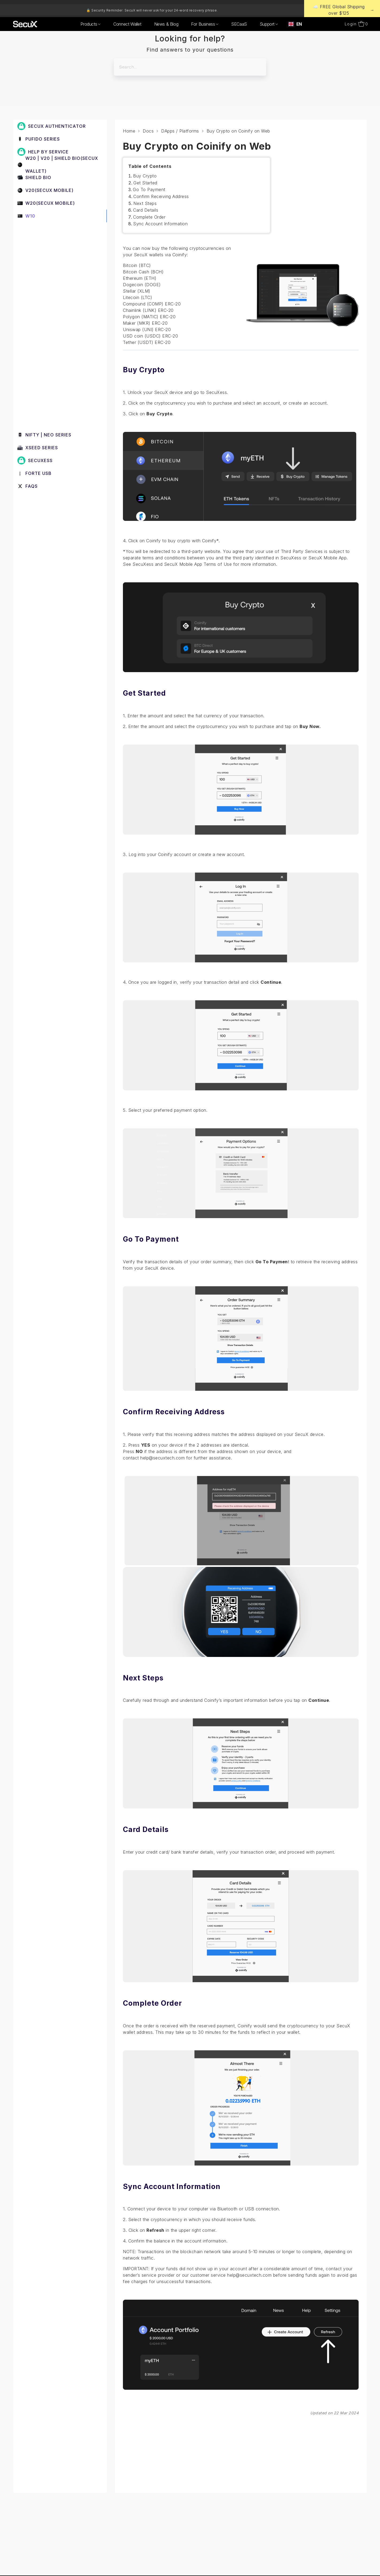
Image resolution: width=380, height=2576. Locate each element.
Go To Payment (149, 189)
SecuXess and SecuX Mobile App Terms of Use (182, 564)
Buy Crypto (145, 176)
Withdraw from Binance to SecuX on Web (61, 350)
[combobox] (295, 24)
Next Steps (145, 203)
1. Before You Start (41, 234)
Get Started (145, 182)
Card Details (145, 210)
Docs (148, 131)
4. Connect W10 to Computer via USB (59, 287)
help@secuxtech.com (162, 1458)
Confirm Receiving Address (161, 196)
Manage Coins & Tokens (50, 398)
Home (129, 131)
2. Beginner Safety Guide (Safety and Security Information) (59, 252)
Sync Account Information (160, 223)
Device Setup (38, 411)
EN (295, 24)
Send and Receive (44, 386)
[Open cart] (363, 24)
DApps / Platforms (44, 316)
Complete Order (149, 217)
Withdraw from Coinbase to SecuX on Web (56, 371)
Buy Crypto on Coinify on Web (59, 332)
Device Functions (42, 304)
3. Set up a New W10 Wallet (50, 271)
